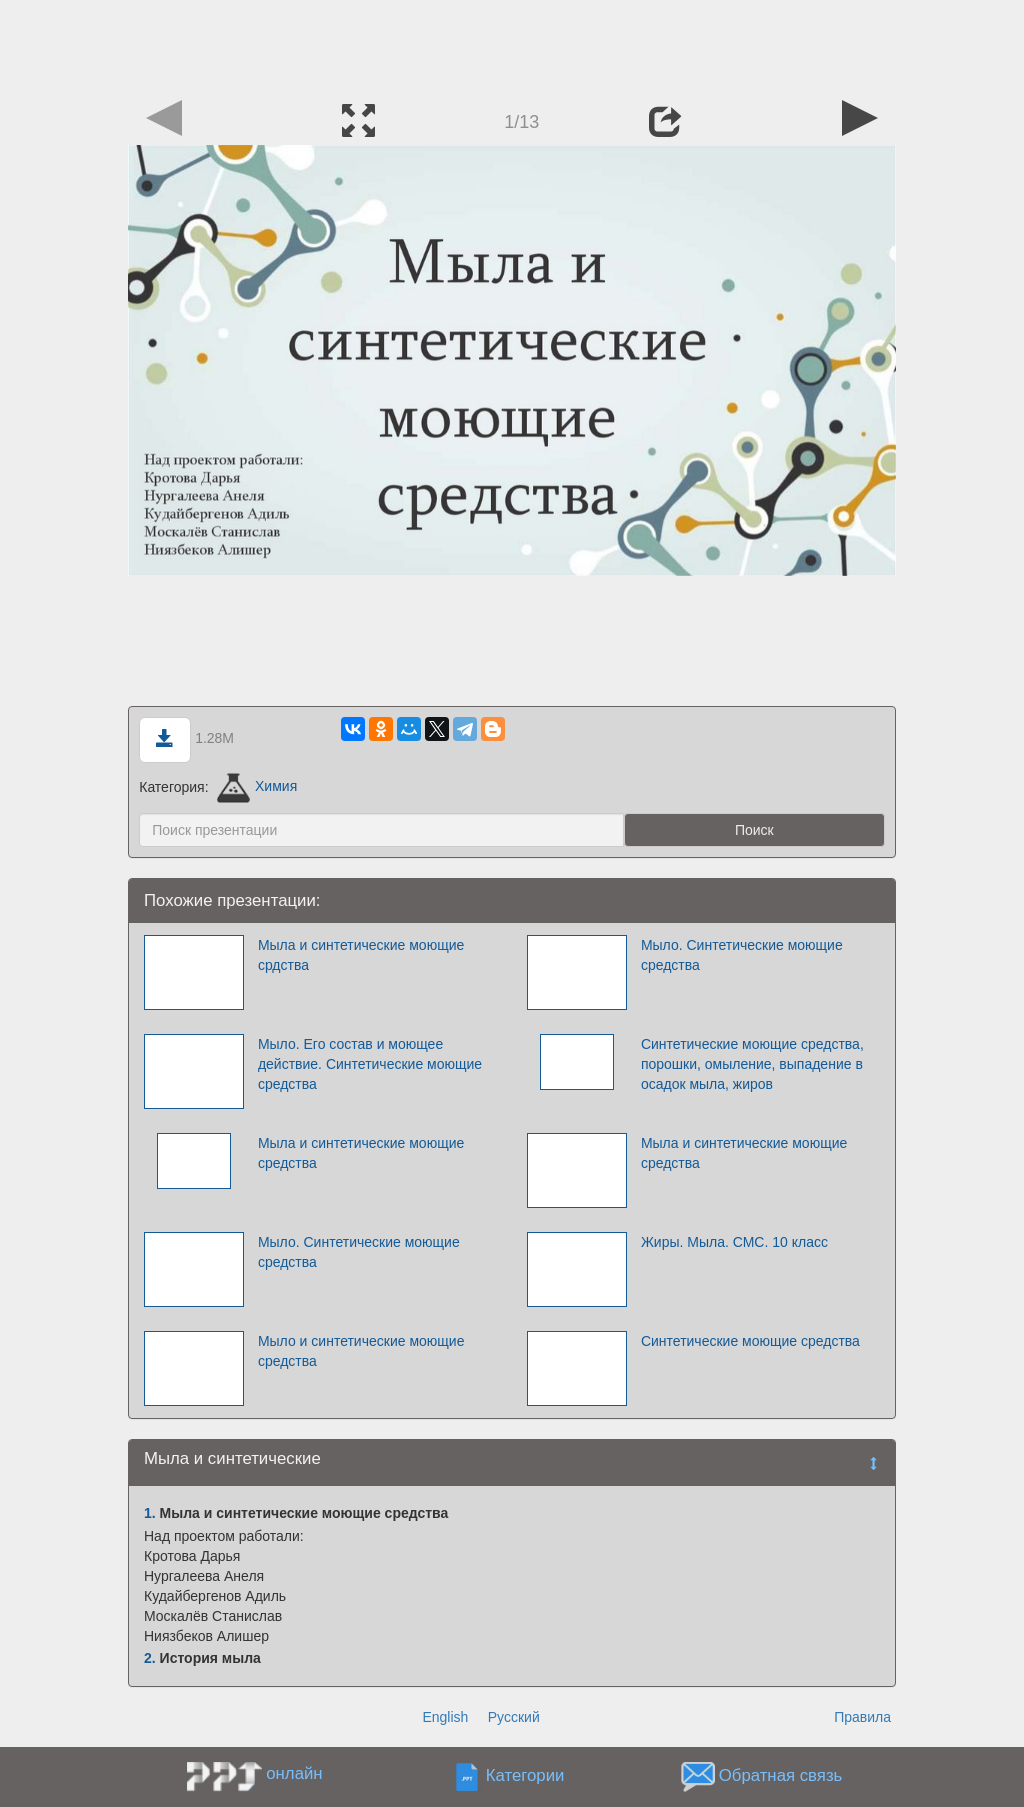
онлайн (294, 1773)
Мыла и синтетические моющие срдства (361, 955)
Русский (514, 1717)
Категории (525, 1775)
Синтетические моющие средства (750, 1341)
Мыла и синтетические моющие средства (361, 1153)
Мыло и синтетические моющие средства (361, 1351)
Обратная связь (781, 1775)
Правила (862, 1717)
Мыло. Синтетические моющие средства (742, 955)
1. (150, 1513)
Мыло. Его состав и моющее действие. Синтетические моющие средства (370, 1064)
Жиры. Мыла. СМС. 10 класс (734, 1242)
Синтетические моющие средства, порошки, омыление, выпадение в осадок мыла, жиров (752, 1064)
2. (150, 1658)
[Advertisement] (512, 45)
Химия (257, 786)
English (445, 1717)
